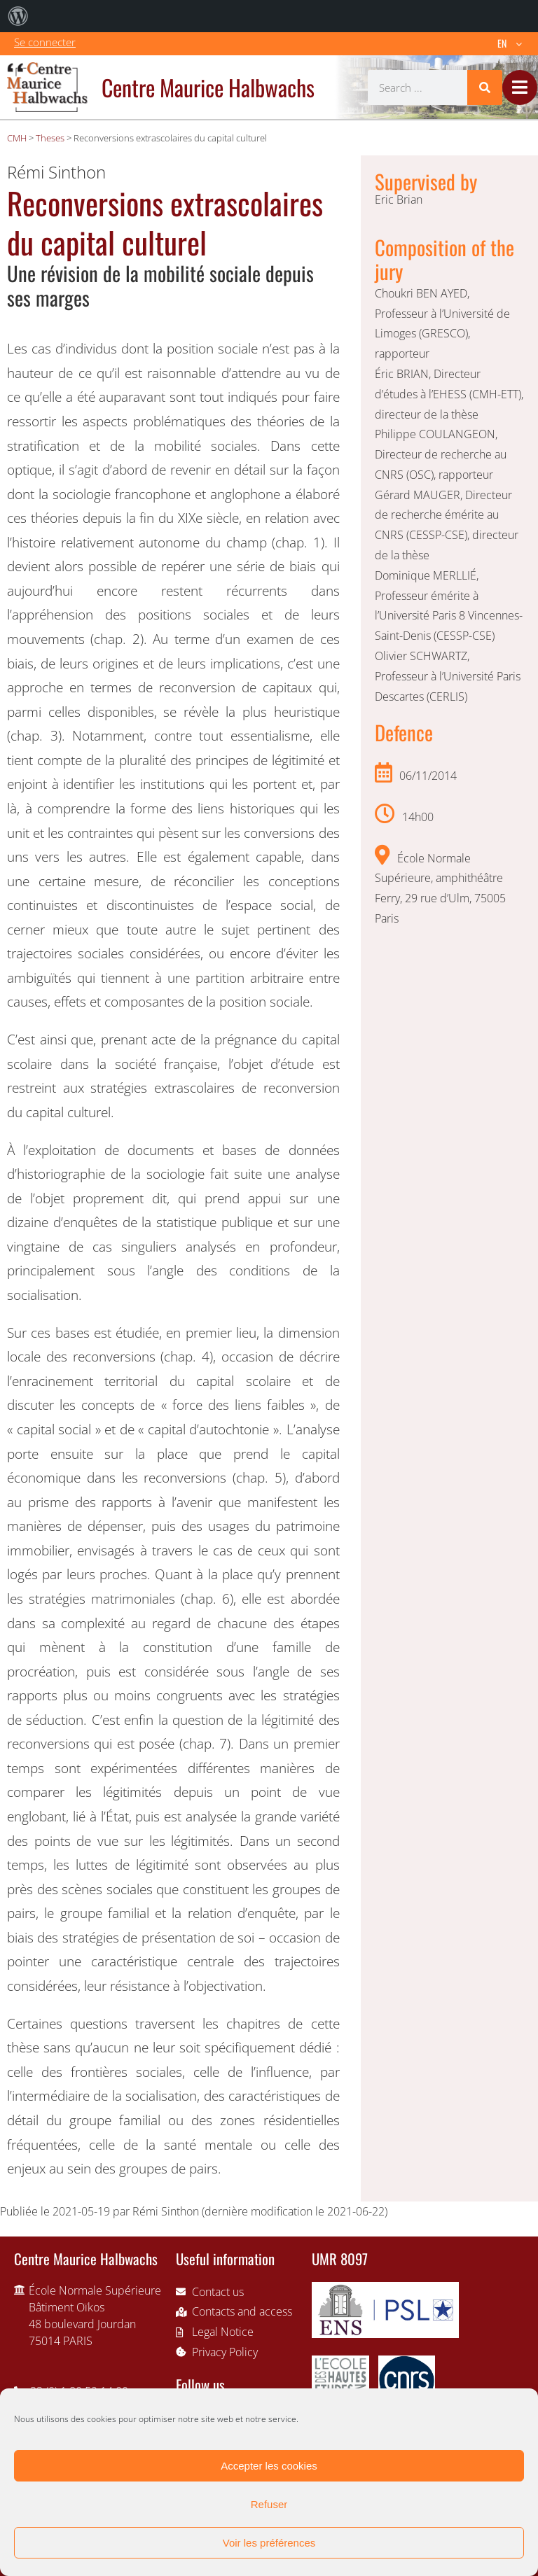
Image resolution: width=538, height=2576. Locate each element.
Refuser (269, 2504)
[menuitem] (18, 16)
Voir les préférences (269, 2543)
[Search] (484, 87)
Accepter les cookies (269, 2466)
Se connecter (45, 42)
